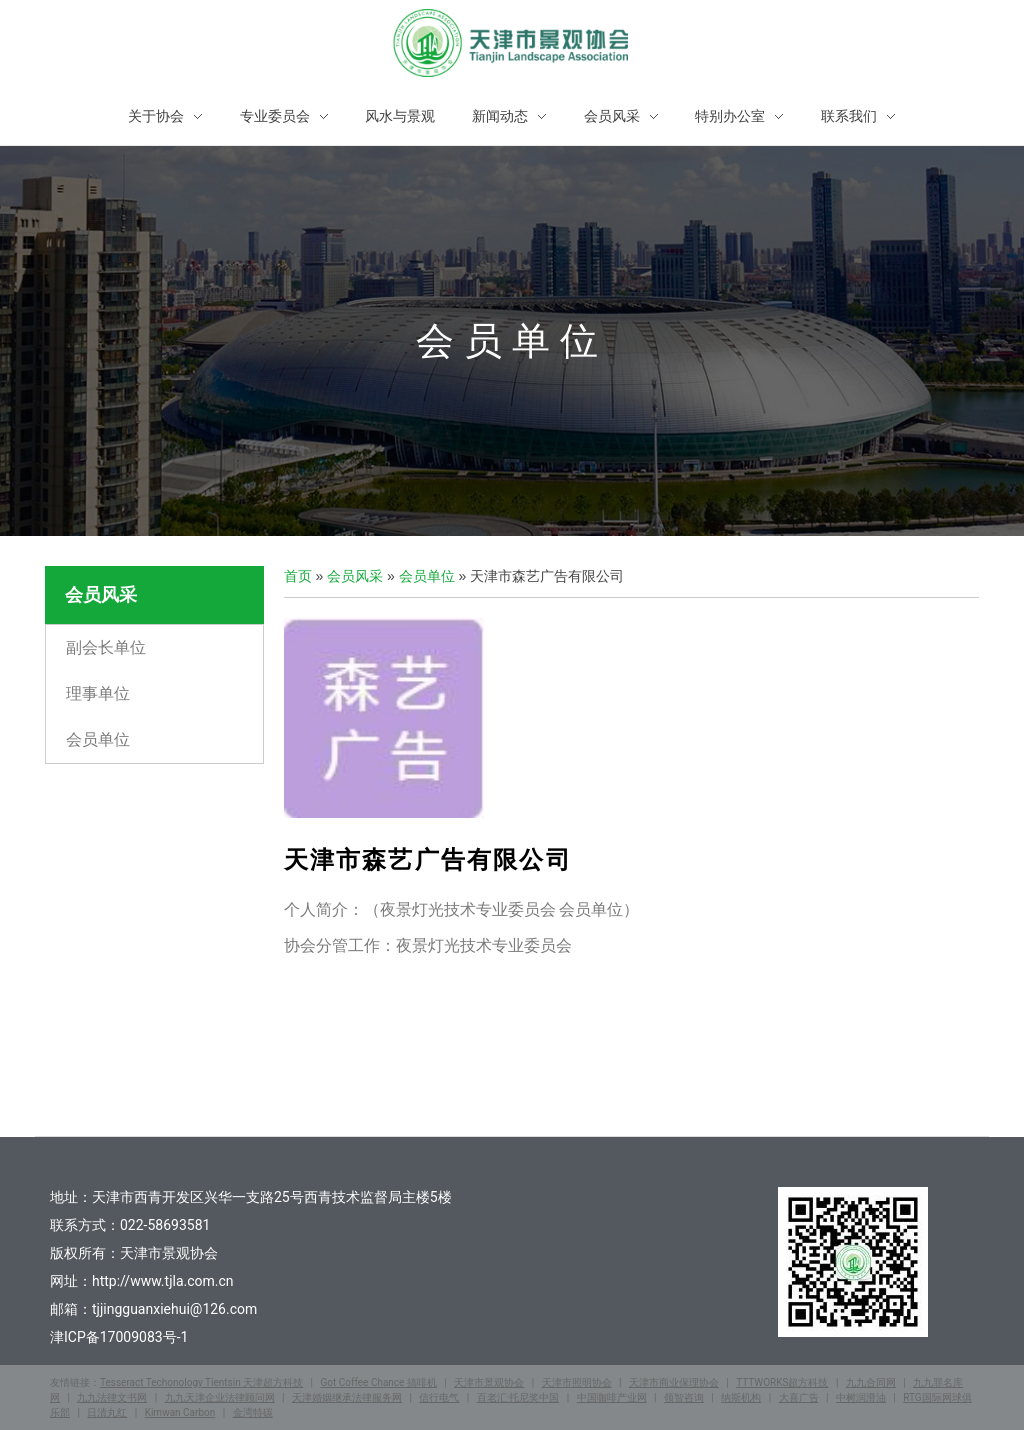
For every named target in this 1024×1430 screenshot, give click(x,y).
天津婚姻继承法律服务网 (347, 1397)
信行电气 (439, 1397)
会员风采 (355, 576)
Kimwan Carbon (180, 1412)
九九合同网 (871, 1382)
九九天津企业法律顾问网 (220, 1397)
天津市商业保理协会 (674, 1382)
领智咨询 (684, 1397)
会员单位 (98, 739)
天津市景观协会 (489, 1382)
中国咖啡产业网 (612, 1397)
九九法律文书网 (112, 1397)
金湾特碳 (253, 1412)
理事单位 (98, 693)
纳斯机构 (741, 1397)
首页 (298, 576)
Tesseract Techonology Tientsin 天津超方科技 (201, 1382)
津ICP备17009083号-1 (119, 1337)
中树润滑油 (861, 1397)
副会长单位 (106, 647)
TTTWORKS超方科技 (782, 1382)
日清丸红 (107, 1412)
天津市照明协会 (577, 1382)
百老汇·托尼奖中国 (518, 1397)
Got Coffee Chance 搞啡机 (378, 1382)
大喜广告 (799, 1397)
